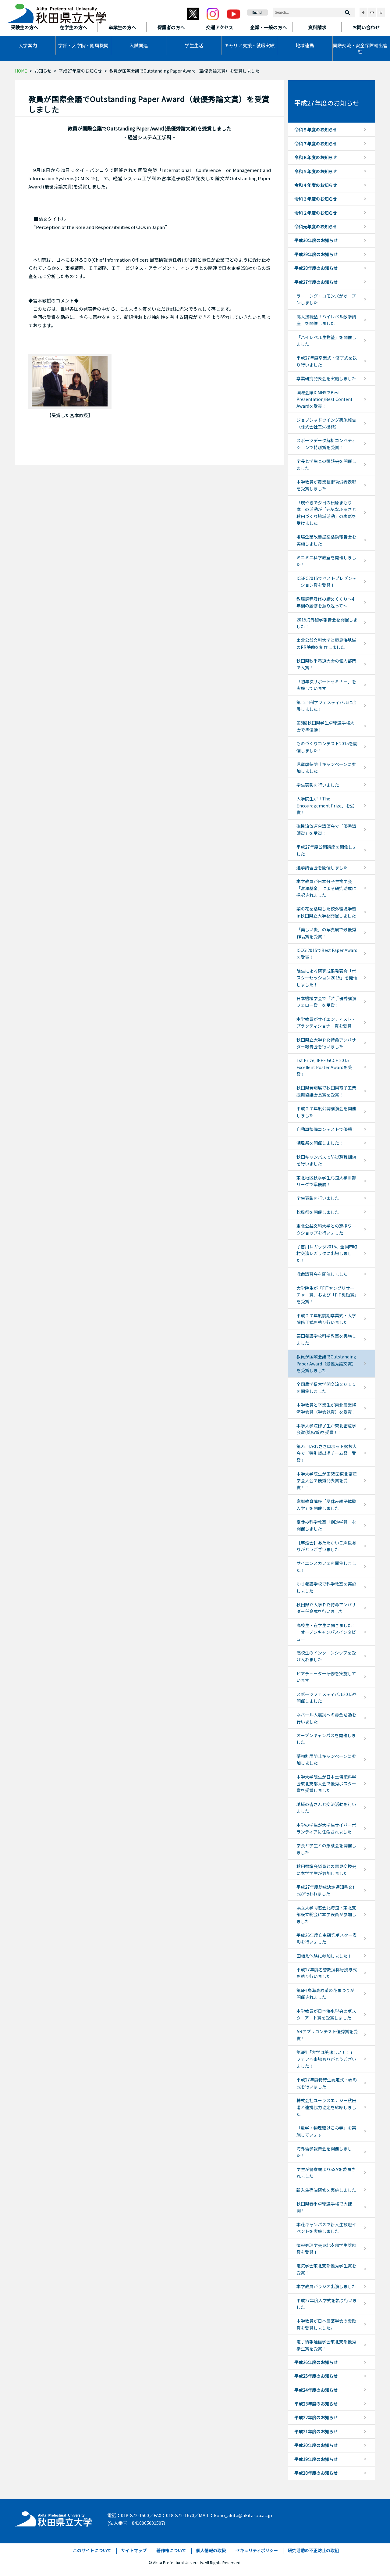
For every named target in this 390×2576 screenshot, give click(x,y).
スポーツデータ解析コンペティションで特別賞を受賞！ (326, 443)
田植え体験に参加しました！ (324, 1956)
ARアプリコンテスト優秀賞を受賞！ (327, 2034)
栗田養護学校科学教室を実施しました (326, 1339)
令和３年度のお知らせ (315, 199)
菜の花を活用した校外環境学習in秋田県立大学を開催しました (326, 912)
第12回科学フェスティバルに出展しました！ (326, 705)
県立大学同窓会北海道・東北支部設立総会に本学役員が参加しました (326, 1914)
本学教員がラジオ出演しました (326, 2286)
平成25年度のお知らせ (316, 2376)
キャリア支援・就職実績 (249, 45)
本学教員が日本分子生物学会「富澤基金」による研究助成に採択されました (326, 888)
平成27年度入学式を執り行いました (326, 2303)
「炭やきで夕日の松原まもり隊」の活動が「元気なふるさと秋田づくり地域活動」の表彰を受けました (326, 512)
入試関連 (138, 45)
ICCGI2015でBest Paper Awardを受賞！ (326, 953)
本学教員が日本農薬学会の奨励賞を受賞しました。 (326, 2324)
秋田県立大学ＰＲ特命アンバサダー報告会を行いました (326, 1043)
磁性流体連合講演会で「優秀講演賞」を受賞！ (326, 829)
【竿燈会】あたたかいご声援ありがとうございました (326, 1546)
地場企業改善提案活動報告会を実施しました (326, 540)
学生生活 (194, 45)
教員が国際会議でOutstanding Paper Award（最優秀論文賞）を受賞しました (326, 1363)
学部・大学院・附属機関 (83, 45)
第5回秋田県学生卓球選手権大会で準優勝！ (325, 726)
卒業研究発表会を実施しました (326, 378)
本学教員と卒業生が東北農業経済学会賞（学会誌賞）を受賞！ (326, 1408)
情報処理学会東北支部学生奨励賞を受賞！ (326, 2248)
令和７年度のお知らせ (315, 144)
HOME (21, 71)
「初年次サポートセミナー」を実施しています (326, 684)
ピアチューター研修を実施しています (326, 1676)
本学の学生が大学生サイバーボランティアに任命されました (326, 1828)
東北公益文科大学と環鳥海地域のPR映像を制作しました (326, 643)
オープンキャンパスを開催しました (326, 1738)
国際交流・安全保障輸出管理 (360, 48)
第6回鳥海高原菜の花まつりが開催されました (325, 1993)
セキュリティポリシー (257, 2550)
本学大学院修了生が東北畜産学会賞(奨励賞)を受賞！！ (326, 1428)
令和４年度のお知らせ (315, 185)
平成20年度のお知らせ (316, 2445)
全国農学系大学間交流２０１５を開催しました (326, 1387)
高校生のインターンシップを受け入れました (326, 1656)
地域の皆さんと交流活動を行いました (326, 1807)
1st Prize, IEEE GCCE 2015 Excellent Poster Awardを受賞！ (324, 1067)
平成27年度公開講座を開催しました (326, 850)
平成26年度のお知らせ (316, 2362)
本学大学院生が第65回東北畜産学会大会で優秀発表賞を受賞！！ (326, 1480)
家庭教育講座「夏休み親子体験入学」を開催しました (326, 1504)
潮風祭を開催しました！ (319, 1143)
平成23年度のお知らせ (316, 2404)
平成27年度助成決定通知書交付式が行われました (326, 1890)
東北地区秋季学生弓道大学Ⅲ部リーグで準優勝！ (326, 1181)
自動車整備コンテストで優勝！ (326, 1129)
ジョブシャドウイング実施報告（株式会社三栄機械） (326, 423)
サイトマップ (134, 2550)
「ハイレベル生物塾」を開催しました (326, 340)
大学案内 (28, 45)
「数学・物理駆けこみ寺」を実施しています (326, 2131)
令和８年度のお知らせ (315, 130)
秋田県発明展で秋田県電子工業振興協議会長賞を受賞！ (326, 1091)
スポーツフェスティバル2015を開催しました (326, 1697)
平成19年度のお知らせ (316, 2459)
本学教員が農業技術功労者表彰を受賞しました (326, 485)
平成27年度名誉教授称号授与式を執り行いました (326, 1972)
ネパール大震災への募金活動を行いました (326, 1718)
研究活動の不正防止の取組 (313, 2550)
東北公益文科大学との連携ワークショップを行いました (326, 1229)
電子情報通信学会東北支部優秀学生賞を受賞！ (326, 2344)
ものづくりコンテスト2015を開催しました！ (326, 746)
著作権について (171, 2550)
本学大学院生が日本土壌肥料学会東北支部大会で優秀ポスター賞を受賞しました (326, 1784)
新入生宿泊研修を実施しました (326, 2190)
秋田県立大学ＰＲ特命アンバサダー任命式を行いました (326, 1607)
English (257, 12)
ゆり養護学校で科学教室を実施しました (326, 1587)
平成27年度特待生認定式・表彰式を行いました (326, 2083)
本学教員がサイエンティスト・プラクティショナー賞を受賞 (326, 1022)
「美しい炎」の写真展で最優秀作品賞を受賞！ (326, 932)
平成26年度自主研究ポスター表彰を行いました (326, 1938)
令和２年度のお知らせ (315, 213)
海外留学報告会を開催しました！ (324, 2151)
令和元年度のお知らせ (315, 227)
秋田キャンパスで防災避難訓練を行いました (326, 1160)
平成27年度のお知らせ (80, 71)
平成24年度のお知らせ (316, 2390)
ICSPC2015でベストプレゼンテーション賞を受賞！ (326, 581)
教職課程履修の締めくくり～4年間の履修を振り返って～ (325, 602)
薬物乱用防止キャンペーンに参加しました (326, 1759)
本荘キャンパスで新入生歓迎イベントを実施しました (326, 2227)
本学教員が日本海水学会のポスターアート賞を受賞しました (326, 2014)
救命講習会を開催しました (322, 1274)
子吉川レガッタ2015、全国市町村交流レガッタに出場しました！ (326, 1253)
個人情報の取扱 (211, 2550)
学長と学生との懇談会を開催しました (326, 464)
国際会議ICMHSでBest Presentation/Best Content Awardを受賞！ (324, 399)
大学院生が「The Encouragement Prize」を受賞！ (325, 805)
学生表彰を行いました (317, 785)
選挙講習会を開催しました (322, 867)
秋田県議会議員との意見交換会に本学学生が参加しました (326, 1869)
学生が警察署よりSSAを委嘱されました (325, 2172)
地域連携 (305, 45)
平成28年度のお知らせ (316, 268)
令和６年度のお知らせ (315, 157)
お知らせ (42, 71)
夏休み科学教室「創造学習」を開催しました (326, 1525)
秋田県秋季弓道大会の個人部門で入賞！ (326, 664)
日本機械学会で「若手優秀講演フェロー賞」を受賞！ (326, 1001)
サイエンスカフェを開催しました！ (326, 1566)
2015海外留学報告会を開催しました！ (326, 623)
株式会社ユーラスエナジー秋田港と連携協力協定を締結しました (326, 2107)
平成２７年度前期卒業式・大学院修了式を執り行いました (326, 1318)
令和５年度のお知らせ (315, 171)
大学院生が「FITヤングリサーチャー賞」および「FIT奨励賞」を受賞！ (326, 1295)
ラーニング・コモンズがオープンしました (326, 299)
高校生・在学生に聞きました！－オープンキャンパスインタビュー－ (326, 1632)
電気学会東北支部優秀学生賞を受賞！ (326, 2269)
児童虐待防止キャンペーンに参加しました (326, 767)
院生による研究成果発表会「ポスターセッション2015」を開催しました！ (326, 978)
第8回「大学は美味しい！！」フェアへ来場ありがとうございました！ (326, 2059)
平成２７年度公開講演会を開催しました (326, 1111)
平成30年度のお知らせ (316, 240)
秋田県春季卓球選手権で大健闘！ (324, 2207)
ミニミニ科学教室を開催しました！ (326, 560)
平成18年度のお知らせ (316, 2473)
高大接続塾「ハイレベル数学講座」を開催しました (326, 319)
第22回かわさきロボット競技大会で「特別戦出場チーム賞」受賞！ (326, 1453)
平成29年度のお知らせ (316, 254)
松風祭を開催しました (317, 1212)
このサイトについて (92, 2550)
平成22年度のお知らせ (316, 2417)
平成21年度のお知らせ (316, 2431)
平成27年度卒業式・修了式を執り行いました (326, 361)
